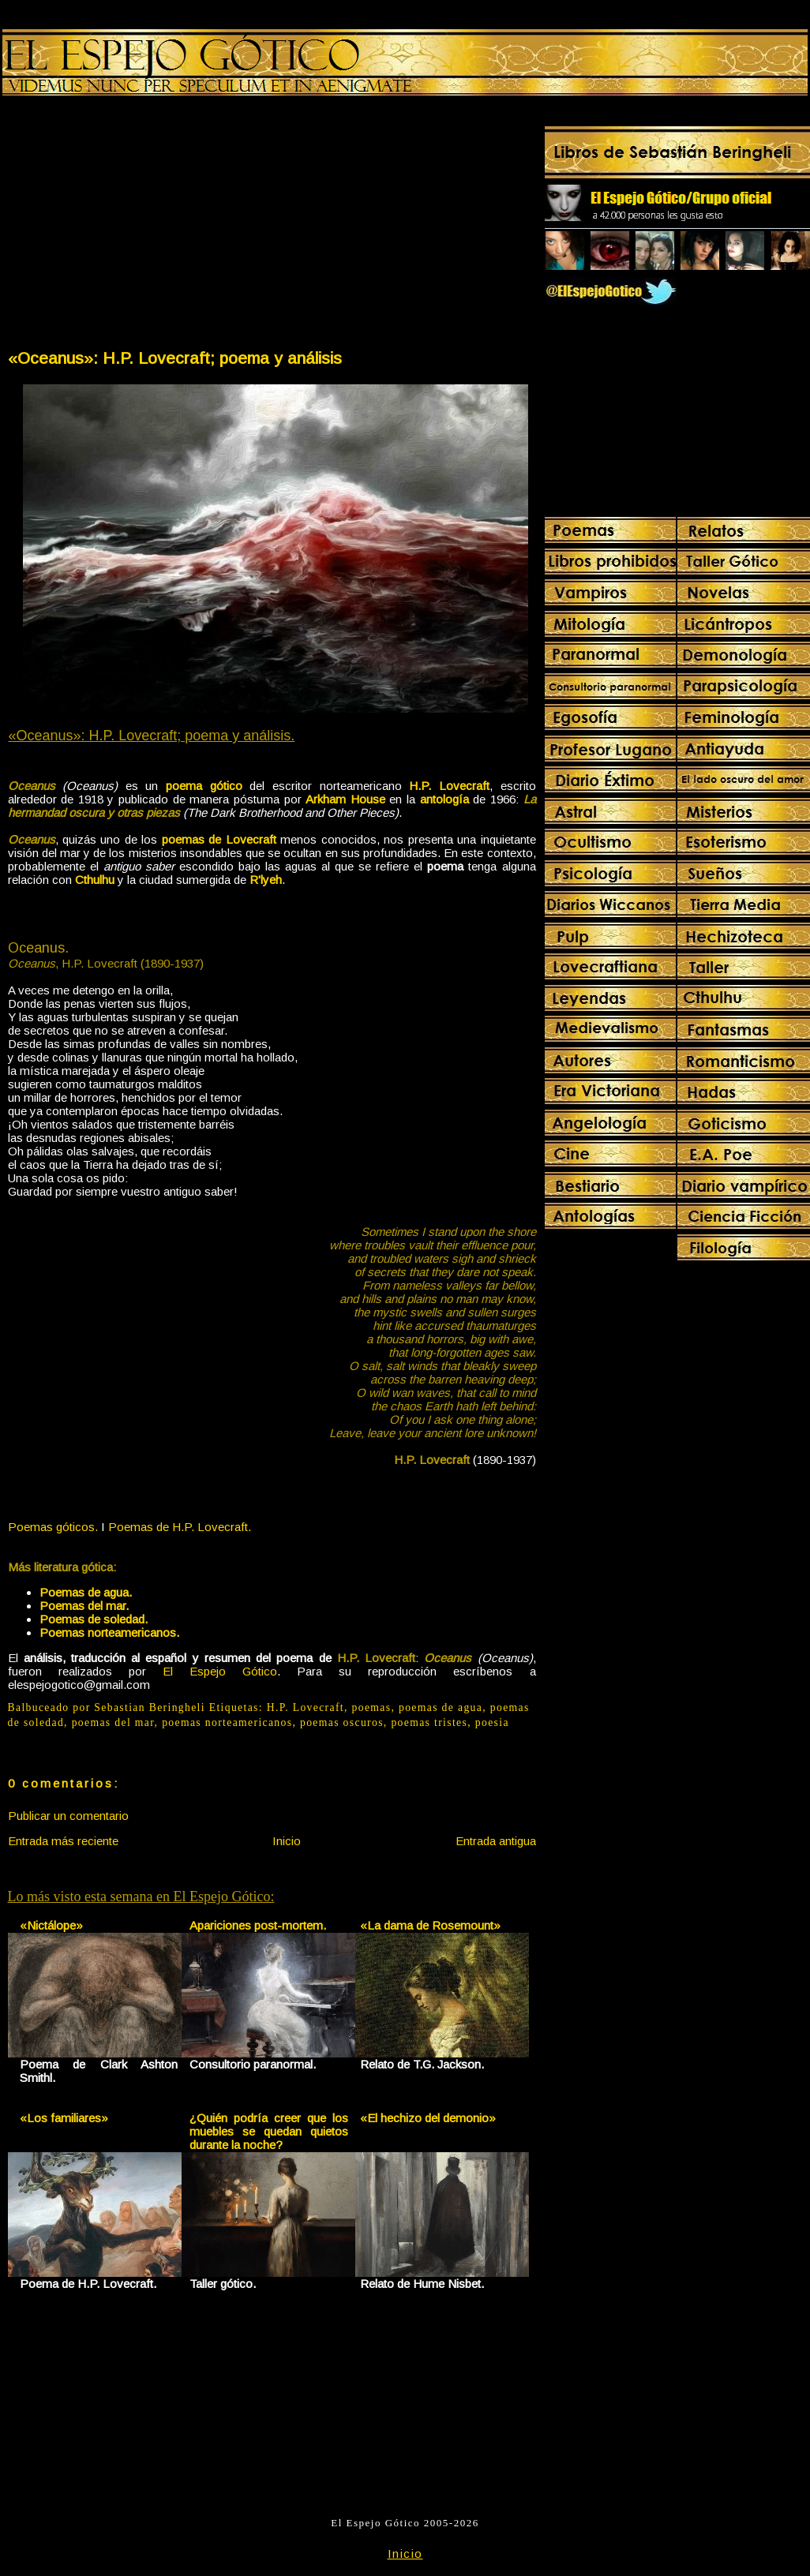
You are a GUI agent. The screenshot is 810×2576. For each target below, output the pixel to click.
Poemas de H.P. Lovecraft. (179, 1526)
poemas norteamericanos (227, 1722)
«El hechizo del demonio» (428, 2118)
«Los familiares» (64, 2118)
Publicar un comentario (68, 1815)
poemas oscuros (342, 1722)
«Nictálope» (51, 1925)
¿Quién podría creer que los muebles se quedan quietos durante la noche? (268, 2131)
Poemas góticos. (53, 1526)
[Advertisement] (139, 225)
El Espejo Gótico (220, 1671)
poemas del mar (113, 1722)
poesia (492, 1722)
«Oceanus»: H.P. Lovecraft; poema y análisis (175, 358)
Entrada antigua (496, 1841)
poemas (372, 1707)
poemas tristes (429, 1722)
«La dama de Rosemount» (430, 1925)
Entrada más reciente (63, 1841)
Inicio (286, 1841)
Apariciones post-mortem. (257, 1925)
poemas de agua (440, 1707)
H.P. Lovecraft (305, 1707)
